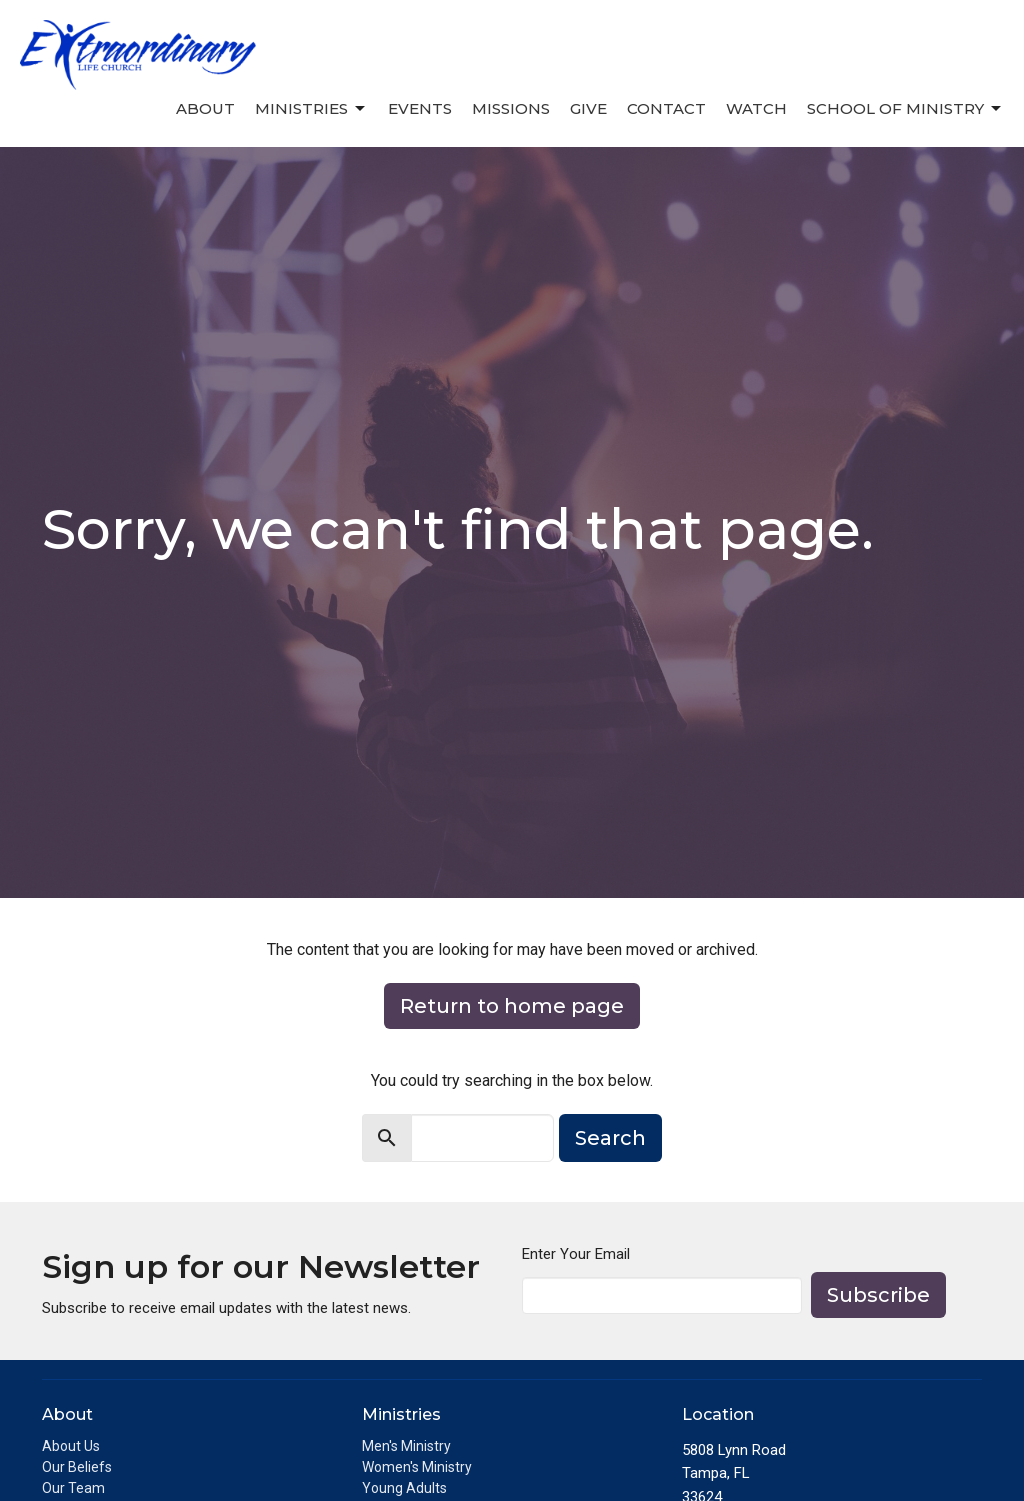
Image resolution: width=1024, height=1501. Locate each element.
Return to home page (512, 1006)
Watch (756, 108)
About (205, 108)
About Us (71, 1446)
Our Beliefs (77, 1467)
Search (610, 1138)
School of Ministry (905, 109)
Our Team (73, 1488)
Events (420, 108)
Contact (666, 108)
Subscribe (878, 1295)
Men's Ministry (406, 1446)
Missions (511, 108)
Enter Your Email (576, 1254)
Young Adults (404, 1488)
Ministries (311, 109)
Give (588, 108)
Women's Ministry (417, 1467)
